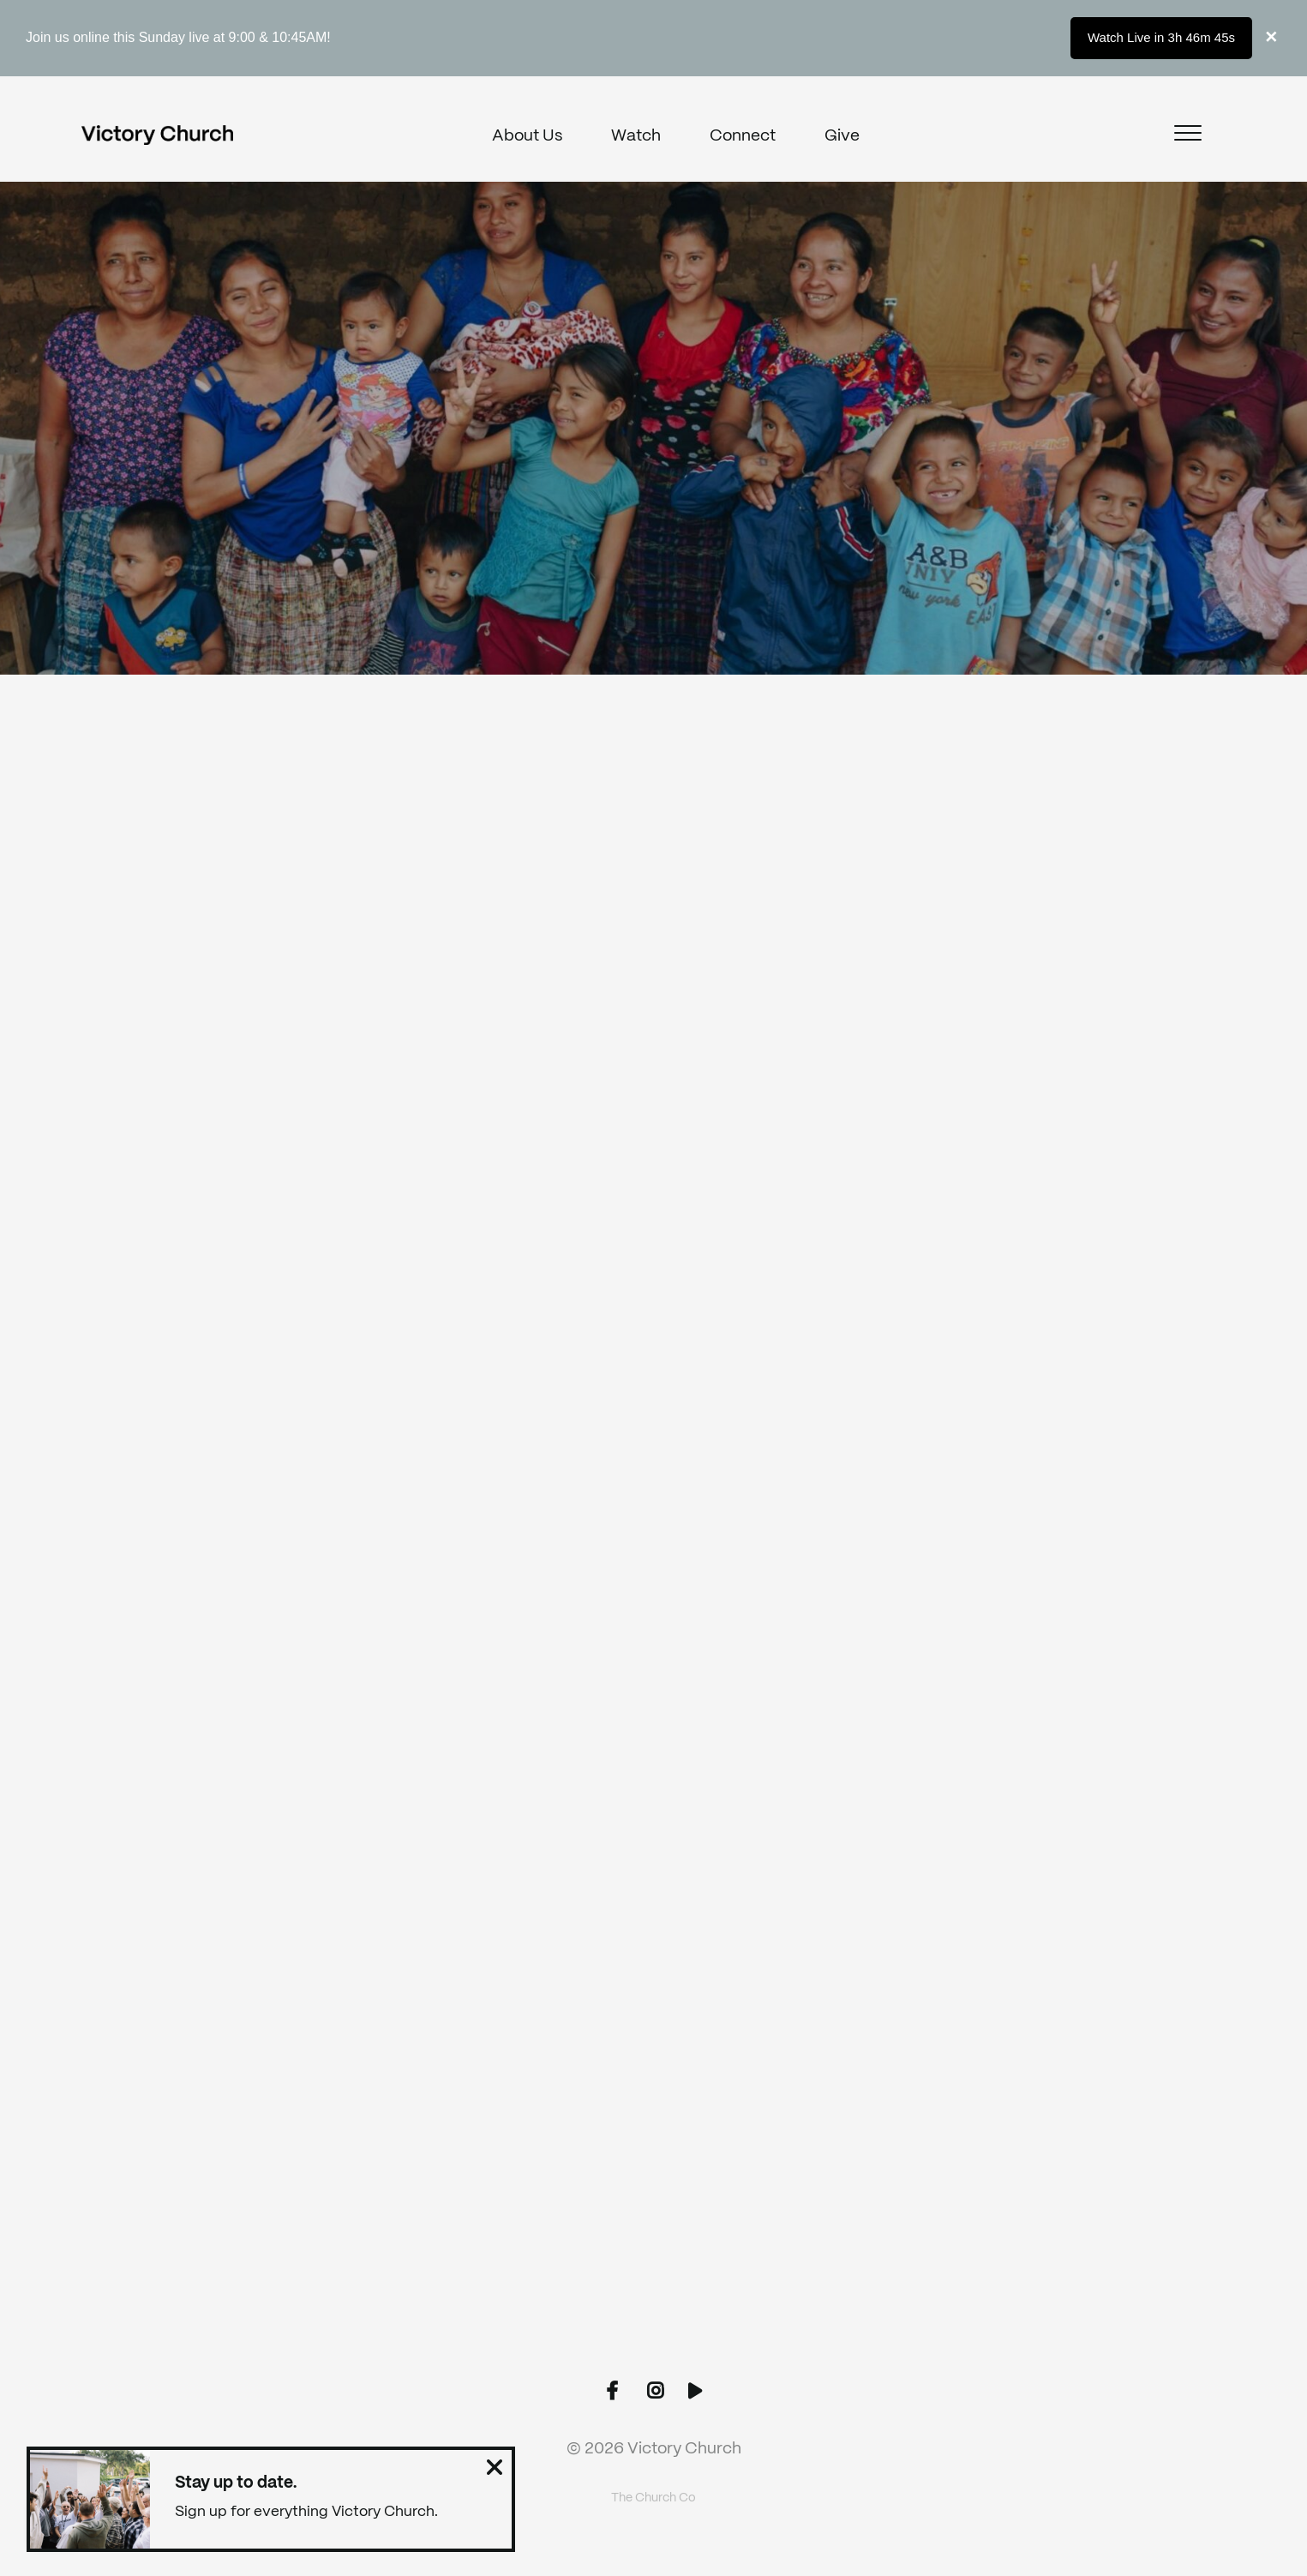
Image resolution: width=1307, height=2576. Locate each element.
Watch (636, 136)
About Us (527, 136)
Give (842, 136)
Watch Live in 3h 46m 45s (1161, 37)
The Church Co (653, 2498)
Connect (743, 136)
